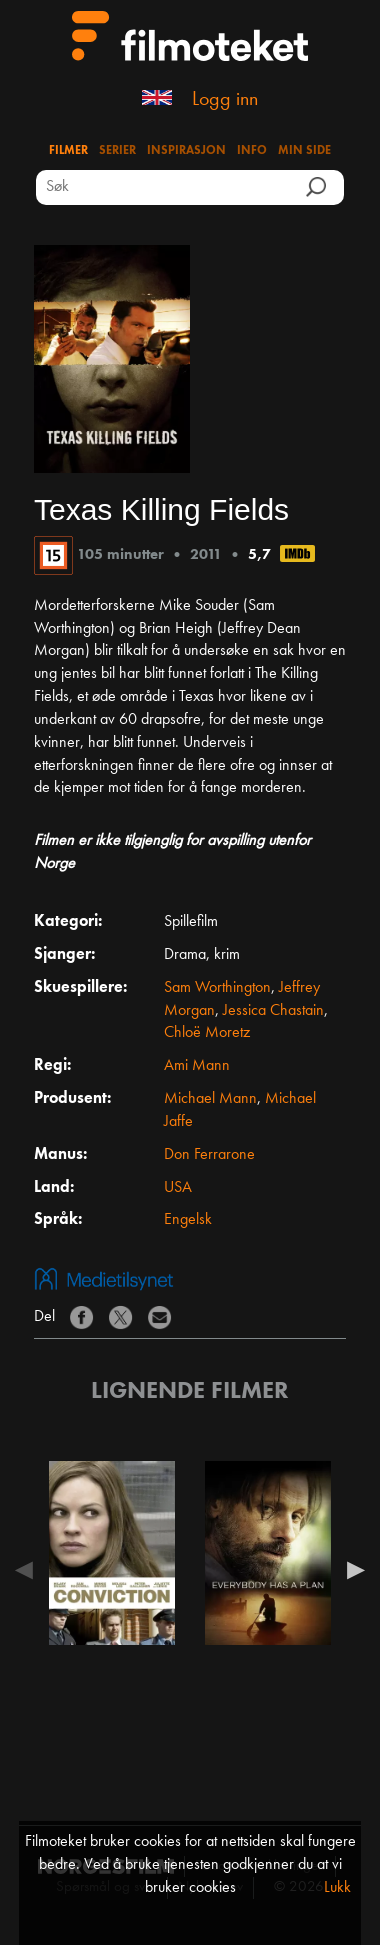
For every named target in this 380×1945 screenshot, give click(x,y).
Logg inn (225, 100)
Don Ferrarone (209, 1155)
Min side (304, 151)
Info (252, 151)
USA (178, 1188)
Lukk (337, 1888)
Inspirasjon (186, 151)
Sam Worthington (217, 988)
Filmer (68, 151)
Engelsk (188, 1220)
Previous (29, 1570)
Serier (117, 151)
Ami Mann (197, 1066)
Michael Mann (210, 1099)
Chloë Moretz (207, 1033)
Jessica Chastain (273, 1011)
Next (351, 1570)
